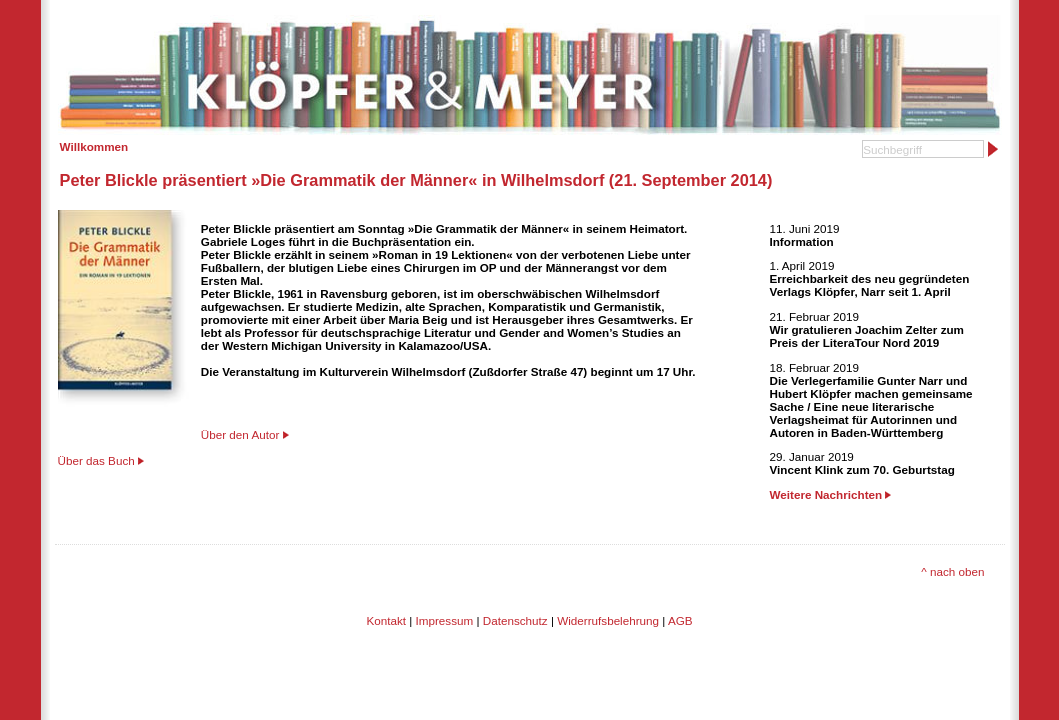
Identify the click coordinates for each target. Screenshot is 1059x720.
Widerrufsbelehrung (608, 620)
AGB (680, 620)
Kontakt (386, 620)
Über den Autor (240, 434)
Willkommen (94, 146)
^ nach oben (952, 571)
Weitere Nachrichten (831, 494)
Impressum (445, 620)
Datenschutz (515, 620)
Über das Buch (96, 460)
